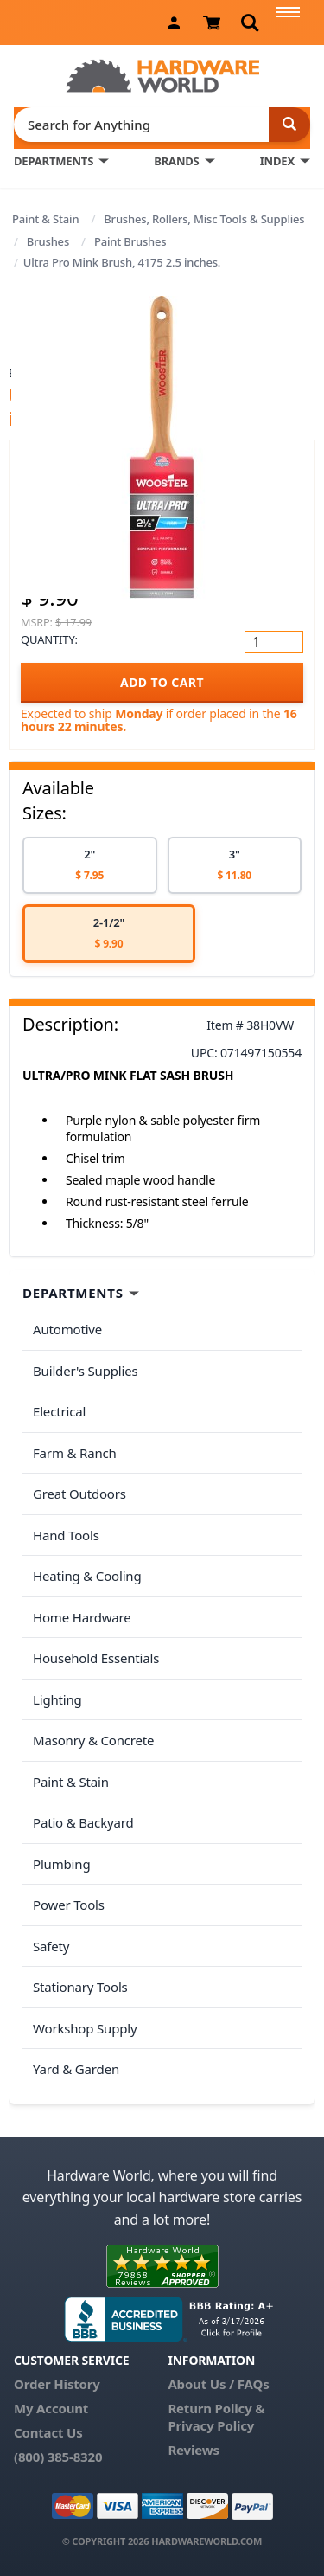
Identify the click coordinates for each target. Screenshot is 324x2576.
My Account (51, 2408)
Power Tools (69, 1904)
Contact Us (48, 2432)
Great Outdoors (79, 1493)
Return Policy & (216, 2408)
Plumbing (61, 1864)
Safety (51, 1946)
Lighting (57, 1699)
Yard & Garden (76, 2069)
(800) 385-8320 (58, 2456)
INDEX (277, 161)
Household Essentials (96, 1658)
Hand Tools (66, 1535)
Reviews (193, 2449)
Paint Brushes (130, 241)
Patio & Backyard (83, 1822)
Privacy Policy (211, 2425)
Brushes (48, 241)
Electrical (59, 1411)
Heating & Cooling (87, 1575)
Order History (57, 2384)
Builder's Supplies (85, 1370)
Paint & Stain (45, 219)
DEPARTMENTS (53, 161)
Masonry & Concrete (93, 1740)
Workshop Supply (85, 2028)
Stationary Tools (80, 1986)
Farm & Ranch (75, 1452)
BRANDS (176, 161)
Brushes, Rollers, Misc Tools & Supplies (204, 219)
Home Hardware (82, 1617)
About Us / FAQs (218, 2384)
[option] (89, 865)
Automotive (67, 1329)
